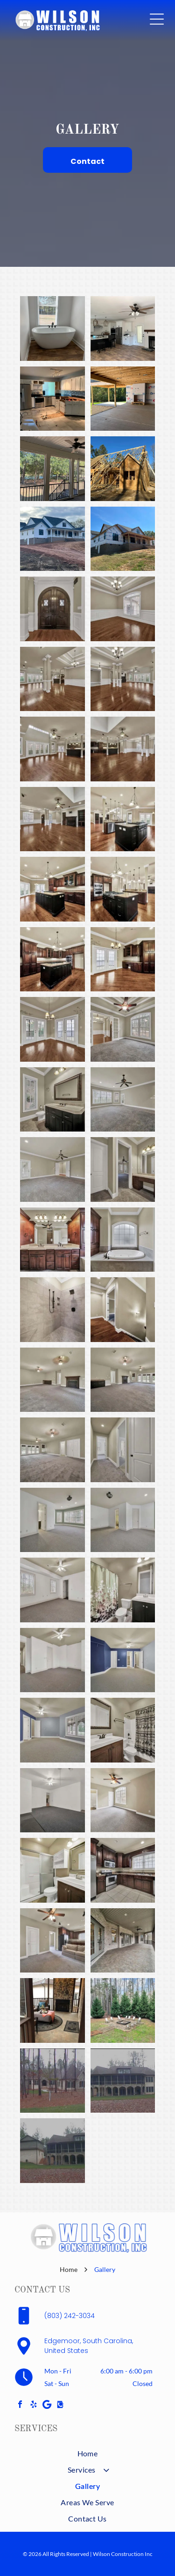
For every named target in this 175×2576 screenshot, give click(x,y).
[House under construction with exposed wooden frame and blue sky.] (123, 468)
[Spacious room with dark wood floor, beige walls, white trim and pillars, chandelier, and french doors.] (123, 679)
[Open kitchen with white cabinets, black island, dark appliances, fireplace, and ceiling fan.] (123, 328)
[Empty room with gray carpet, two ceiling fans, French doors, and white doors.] (52, 1449)
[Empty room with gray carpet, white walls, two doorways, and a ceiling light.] (123, 1520)
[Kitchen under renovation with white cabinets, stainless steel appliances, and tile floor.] (52, 398)
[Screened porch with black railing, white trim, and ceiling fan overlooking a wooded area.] (52, 468)
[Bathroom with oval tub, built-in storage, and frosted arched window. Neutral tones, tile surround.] (123, 1239)
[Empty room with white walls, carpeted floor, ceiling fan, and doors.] (52, 1660)
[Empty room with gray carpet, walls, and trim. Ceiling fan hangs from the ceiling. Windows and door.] (123, 1099)
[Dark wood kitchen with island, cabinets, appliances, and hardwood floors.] (52, 959)
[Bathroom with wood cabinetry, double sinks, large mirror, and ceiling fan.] (52, 1239)
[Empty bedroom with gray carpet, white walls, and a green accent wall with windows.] (52, 1520)
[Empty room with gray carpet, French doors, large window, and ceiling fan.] (123, 1029)
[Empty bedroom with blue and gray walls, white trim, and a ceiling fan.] (52, 1730)
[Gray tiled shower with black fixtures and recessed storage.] (52, 1309)
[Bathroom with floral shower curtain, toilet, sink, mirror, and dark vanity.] (123, 1590)
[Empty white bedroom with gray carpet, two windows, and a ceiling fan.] (52, 1590)
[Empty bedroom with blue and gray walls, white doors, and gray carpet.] (123, 1660)
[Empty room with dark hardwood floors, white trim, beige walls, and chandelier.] (123, 608)
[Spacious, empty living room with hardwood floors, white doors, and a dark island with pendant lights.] (52, 749)
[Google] (47, 2405)
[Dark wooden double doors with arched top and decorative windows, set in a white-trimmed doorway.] (52, 608)
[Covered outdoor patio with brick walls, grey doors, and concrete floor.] (123, 1940)
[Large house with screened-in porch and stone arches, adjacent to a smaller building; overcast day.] (52, 2150)
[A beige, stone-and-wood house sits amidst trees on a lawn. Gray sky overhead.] (52, 2080)
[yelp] (33, 2405)
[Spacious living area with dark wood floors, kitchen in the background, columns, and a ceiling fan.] (123, 749)
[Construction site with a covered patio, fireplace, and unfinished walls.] (123, 398)
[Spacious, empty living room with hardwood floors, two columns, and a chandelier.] (52, 679)
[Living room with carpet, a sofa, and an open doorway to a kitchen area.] (52, 1940)
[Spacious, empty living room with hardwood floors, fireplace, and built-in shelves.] (52, 819)
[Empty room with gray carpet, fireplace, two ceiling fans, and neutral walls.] (52, 1380)
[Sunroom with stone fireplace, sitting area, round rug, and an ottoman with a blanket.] (52, 2010)
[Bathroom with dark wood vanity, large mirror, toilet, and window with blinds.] (52, 1099)
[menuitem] (87, 2453)
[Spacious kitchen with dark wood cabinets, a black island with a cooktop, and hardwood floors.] (52, 889)
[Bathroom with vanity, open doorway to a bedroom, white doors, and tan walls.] (123, 1169)
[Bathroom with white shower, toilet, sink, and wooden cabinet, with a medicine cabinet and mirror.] (52, 1870)
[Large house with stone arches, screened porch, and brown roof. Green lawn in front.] (123, 2080)
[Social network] (60, 2405)
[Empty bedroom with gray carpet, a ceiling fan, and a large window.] (123, 1800)
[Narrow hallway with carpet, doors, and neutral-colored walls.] (123, 1449)
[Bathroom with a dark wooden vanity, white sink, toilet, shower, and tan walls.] (123, 1730)
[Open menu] (157, 19)
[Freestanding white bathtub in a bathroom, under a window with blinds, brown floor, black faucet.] (52, 328)
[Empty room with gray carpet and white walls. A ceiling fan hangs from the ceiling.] (52, 1800)
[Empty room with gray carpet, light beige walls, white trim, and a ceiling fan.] (52, 1169)
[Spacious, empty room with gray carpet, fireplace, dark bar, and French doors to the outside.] (123, 1380)
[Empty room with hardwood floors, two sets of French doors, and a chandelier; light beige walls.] (52, 1029)
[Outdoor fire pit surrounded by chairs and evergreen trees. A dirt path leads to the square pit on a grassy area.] (123, 2010)
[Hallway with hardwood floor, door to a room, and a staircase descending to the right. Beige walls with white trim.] (123, 1309)
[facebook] (20, 2405)
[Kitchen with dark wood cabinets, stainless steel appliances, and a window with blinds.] (123, 1870)
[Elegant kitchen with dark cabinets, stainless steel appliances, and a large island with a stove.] (123, 889)
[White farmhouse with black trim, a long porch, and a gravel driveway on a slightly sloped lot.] (52, 539)
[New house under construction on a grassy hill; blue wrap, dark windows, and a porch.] (123, 539)
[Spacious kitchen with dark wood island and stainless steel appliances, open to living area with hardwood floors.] (123, 819)
